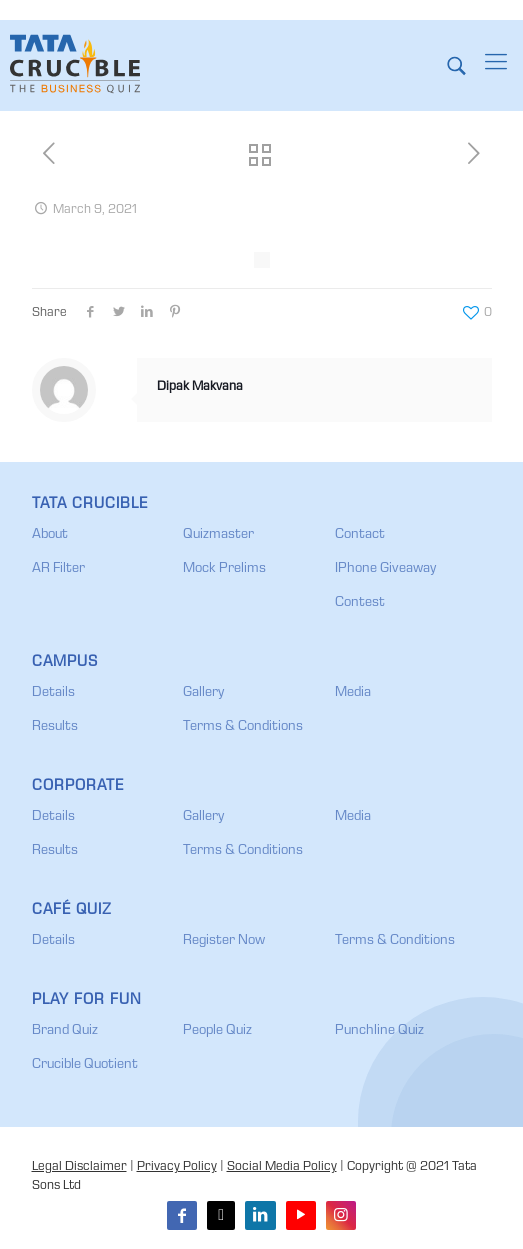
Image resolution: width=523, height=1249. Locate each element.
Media (353, 693)
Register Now (224, 941)
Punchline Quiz (379, 1031)
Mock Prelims (224, 569)
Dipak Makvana (200, 387)
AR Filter (58, 569)
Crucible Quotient (85, 1065)
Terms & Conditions (243, 727)
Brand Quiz (65, 1031)
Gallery (203, 693)
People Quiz (217, 1031)
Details (53, 693)
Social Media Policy (282, 1167)
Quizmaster (218, 535)
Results (55, 727)
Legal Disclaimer (79, 1167)
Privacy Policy (177, 1167)
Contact (360, 535)
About (50, 535)
